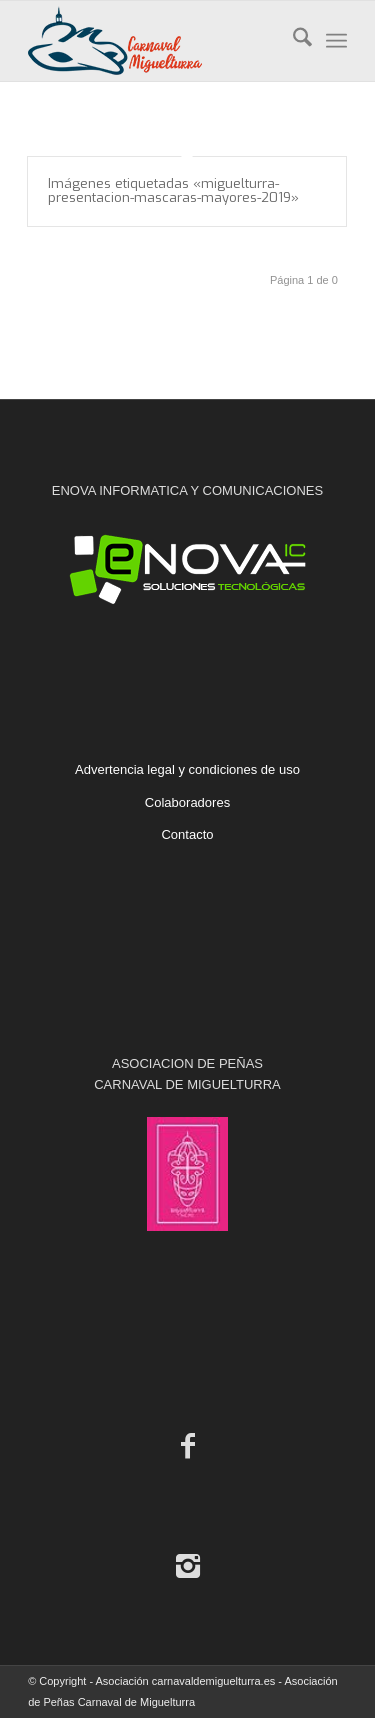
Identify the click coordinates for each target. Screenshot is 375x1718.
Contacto (187, 834)
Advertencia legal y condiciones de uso (187, 769)
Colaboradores (187, 802)
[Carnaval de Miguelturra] (155, 41)
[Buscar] (292, 41)
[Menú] (336, 41)
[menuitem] (292, 41)
